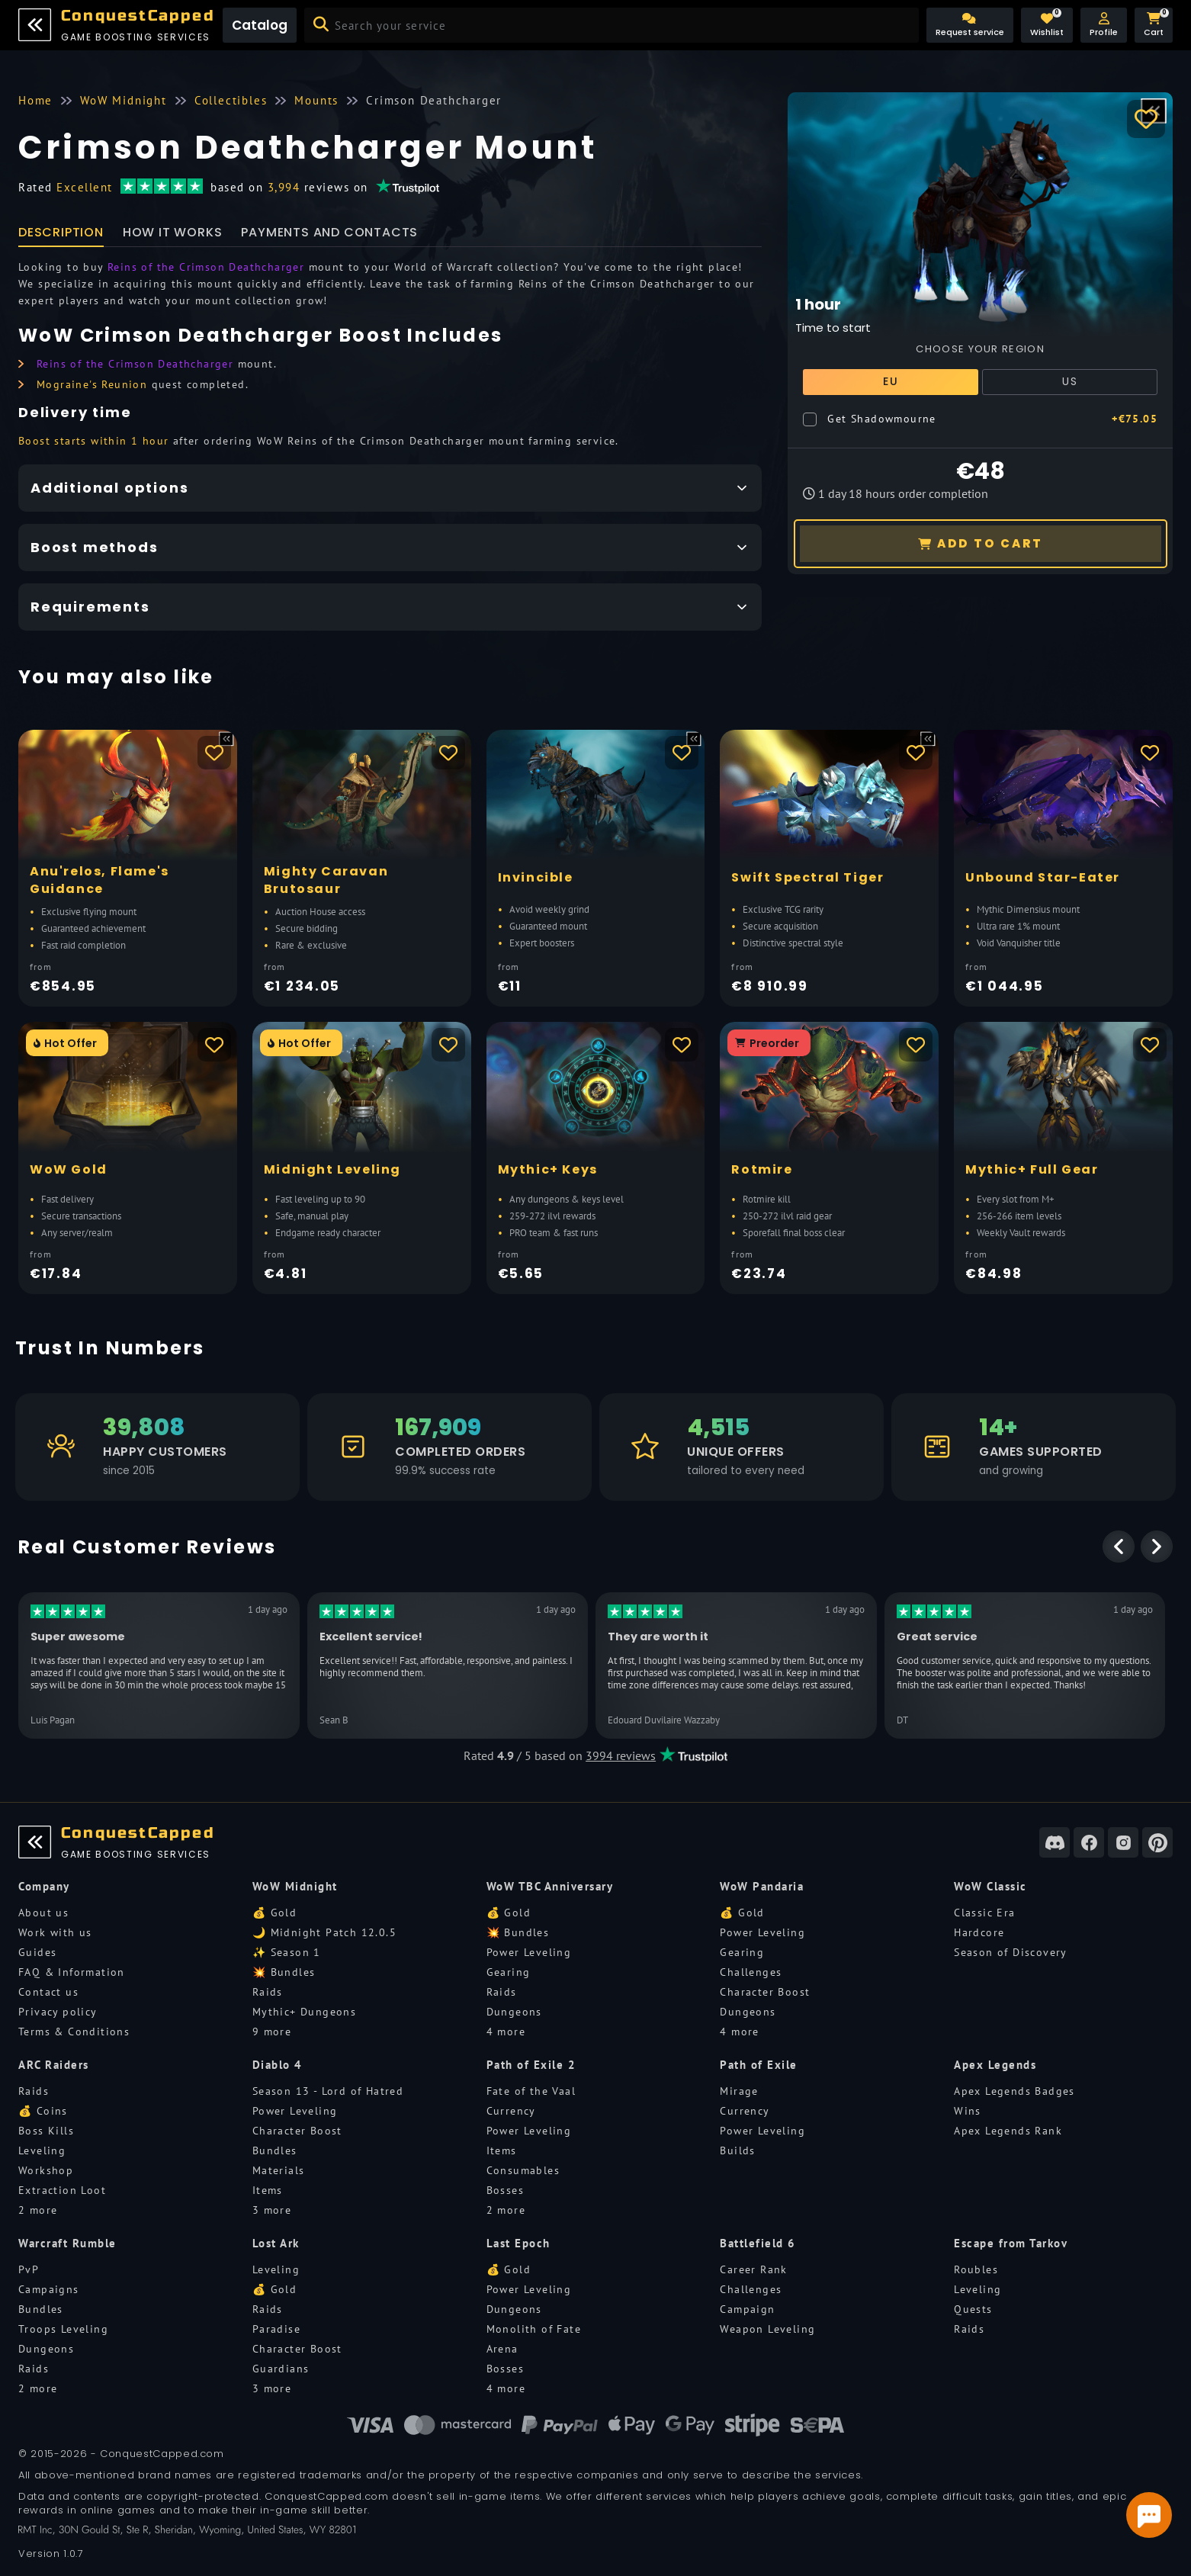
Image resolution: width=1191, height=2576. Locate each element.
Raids (267, 1992)
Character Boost (765, 1992)
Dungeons (514, 2012)
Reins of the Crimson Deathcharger (206, 267)
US (1069, 381)
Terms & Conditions (74, 2031)
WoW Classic (990, 1886)
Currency (511, 2111)
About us (43, 1912)
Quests (973, 2309)
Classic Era (984, 1912)
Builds (737, 2150)
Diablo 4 (277, 2064)
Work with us (55, 1932)
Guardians (281, 2368)
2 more (37, 2210)
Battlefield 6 (758, 2243)
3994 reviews (621, 1755)
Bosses (505, 2190)
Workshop (45, 2170)
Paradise (276, 2329)
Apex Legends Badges (1014, 2091)
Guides (37, 1952)
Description (61, 232)
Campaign (747, 2309)
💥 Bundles (284, 1972)
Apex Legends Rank (1008, 2131)
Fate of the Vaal (531, 2091)
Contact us (48, 1992)
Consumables (523, 2170)
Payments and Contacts (329, 232)
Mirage (739, 2091)
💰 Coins (43, 2111)
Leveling (42, 2150)
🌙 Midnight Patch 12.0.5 (324, 1932)
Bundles (274, 2150)
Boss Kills (46, 2131)
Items (267, 2190)
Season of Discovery (1010, 1952)
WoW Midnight (295, 1886)
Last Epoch (518, 2243)
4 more (505, 2031)
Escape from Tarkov (1010, 2243)
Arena (502, 2349)
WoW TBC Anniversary (550, 1886)
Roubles (976, 2269)
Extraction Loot (62, 2190)
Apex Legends (995, 2064)
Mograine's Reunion (92, 384)
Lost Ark (276, 2243)
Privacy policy (58, 2012)
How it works (173, 232)
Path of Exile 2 (531, 2064)
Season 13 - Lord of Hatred (327, 2091)
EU (890, 381)
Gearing (508, 1972)
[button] (1104, 25)
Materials (278, 2170)
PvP (28, 2269)
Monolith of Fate (533, 2329)
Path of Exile (759, 2064)
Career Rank (753, 2269)
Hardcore (979, 1932)
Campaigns (48, 2289)
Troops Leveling (63, 2329)
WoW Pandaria (762, 1886)
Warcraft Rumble (67, 2243)
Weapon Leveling (767, 2329)
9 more (271, 2031)
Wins (967, 2111)
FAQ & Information (71, 1972)
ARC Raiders (53, 2064)
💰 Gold (274, 1912)
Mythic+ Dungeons (304, 2012)
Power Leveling (529, 1952)
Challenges (751, 1972)
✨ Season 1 (286, 1952)
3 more (271, 2210)
